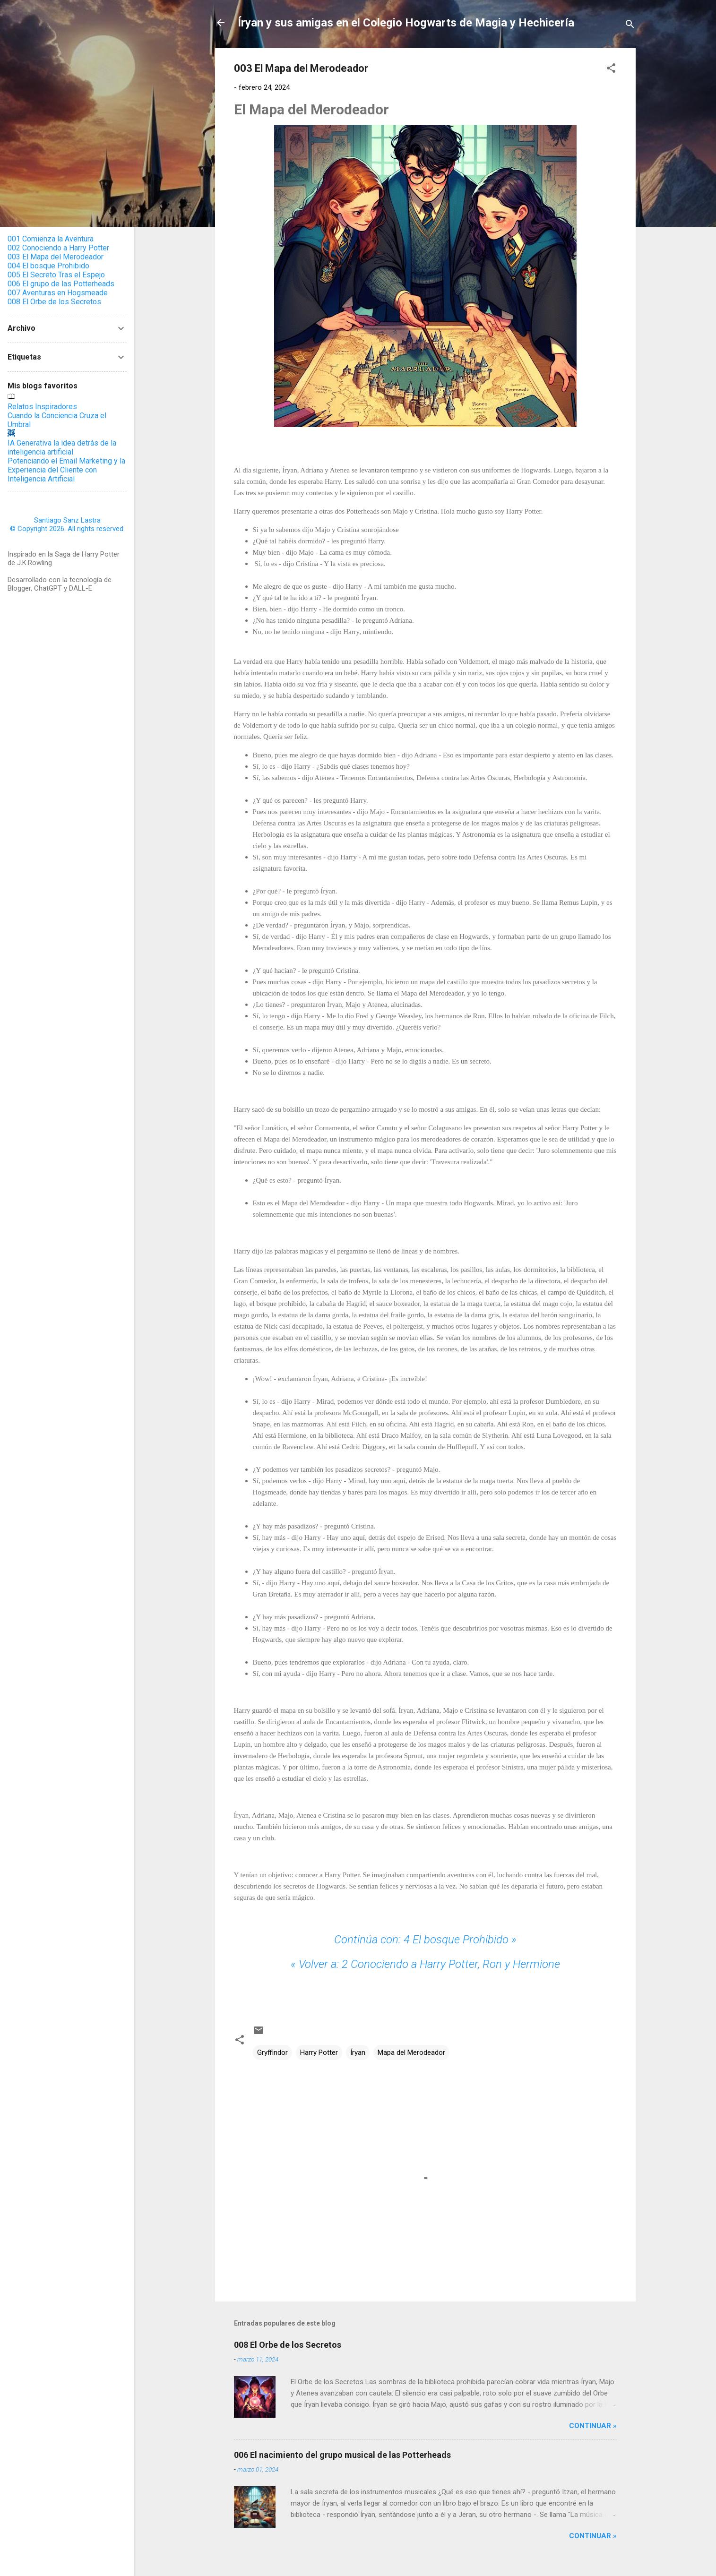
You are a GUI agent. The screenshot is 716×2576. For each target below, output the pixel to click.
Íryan (357, 2052)
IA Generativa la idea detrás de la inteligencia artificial (62, 447)
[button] (611, 69)
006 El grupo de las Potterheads (61, 283)
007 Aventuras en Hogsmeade (58, 292)
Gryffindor (272, 2052)
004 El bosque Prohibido (48, 265)
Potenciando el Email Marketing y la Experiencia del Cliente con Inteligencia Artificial (66, 469)
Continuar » (593, 2425)
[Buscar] (630, 25)
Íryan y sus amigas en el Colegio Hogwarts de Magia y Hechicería (406, 22)
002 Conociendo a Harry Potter (58, 247)
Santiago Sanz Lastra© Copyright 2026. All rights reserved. (67, 524)
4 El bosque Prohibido (425, 1939)
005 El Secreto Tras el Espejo (56, 274)
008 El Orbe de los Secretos (287, 2345)
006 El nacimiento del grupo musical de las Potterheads (342, 2455)
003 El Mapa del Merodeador (56, 256)
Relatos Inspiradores (42, 406)
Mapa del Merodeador (411, 2052)
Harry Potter (319, 2052)
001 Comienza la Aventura (51, 238)
